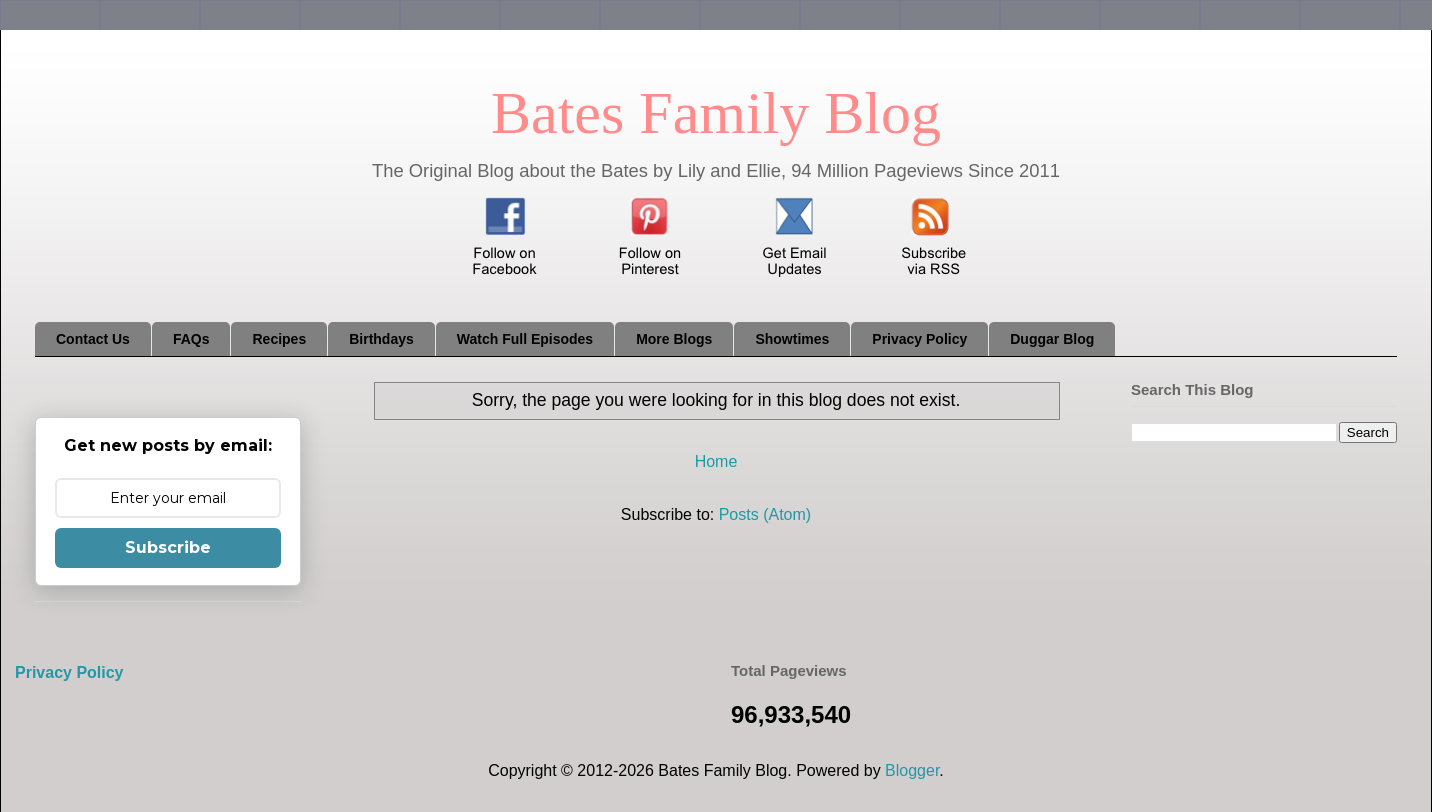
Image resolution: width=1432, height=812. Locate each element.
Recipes (279, 339)
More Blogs (674, 339)
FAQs (191, 339)
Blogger (912, 770)
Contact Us (93, 339)
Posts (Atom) (765, 514)
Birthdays (381, 339)
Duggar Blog (1052, 339)
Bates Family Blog (716, 113)
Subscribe (168, 547)
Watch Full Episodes (525, 339)
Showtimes (792, 339)
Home (716, 461)
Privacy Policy (919, 339)
